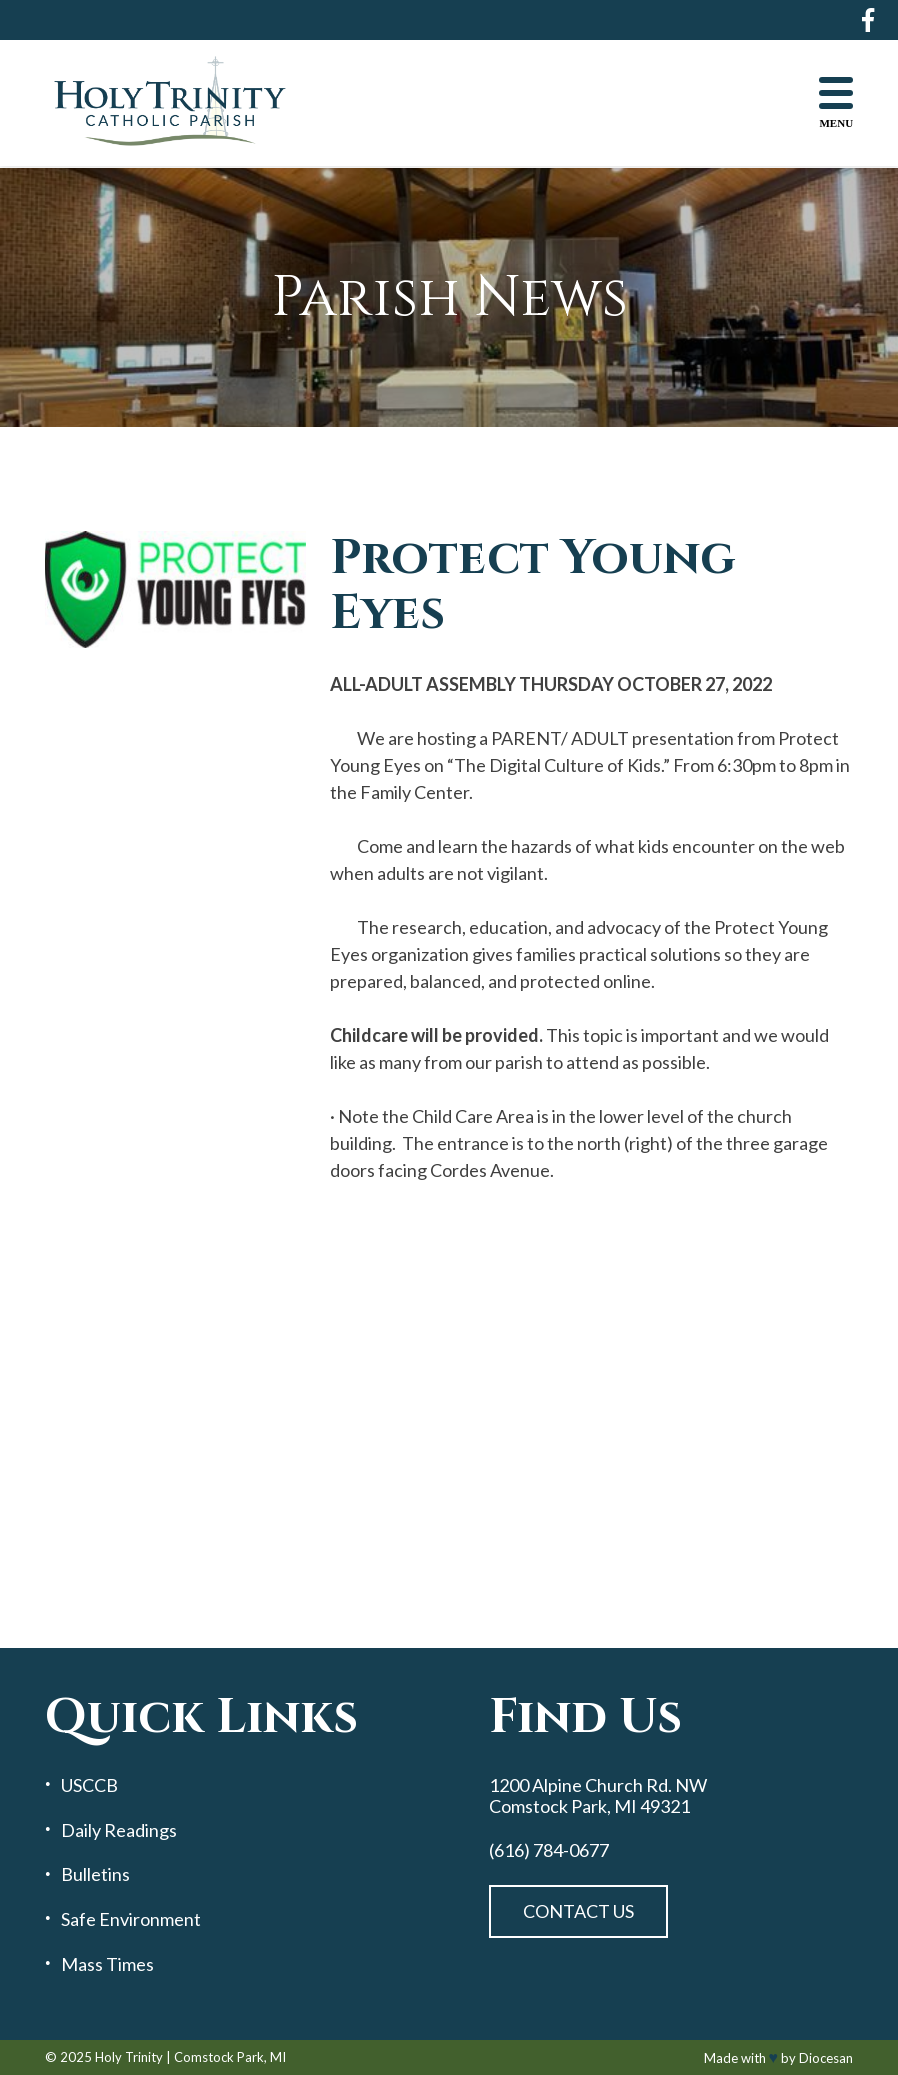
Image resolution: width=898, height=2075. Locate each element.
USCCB (89, 1785)
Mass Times (107, 1964)
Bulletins (95, 1874)
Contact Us (578, 1911)
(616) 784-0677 (549, 1850)
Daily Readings (119, 1830)
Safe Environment (131, 1919)
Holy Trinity (129, 2057)
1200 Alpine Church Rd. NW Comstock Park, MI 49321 (598, 1795)
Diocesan (826, 2058)
